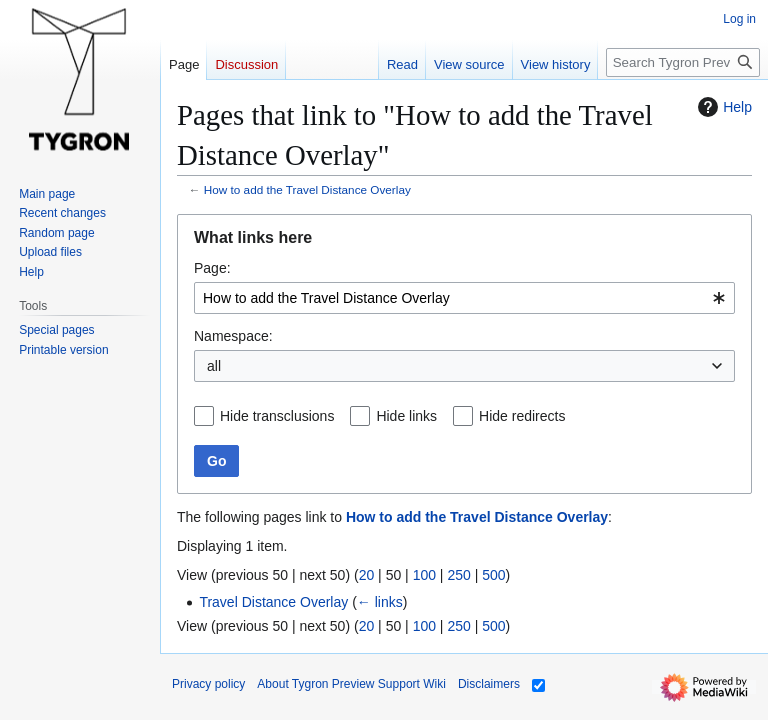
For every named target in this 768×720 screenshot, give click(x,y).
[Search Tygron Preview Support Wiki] (683, 62)
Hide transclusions (277, 416)
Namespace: (233, 336)
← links (380, 602)
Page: (212, 268)
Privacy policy (208, 684)
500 (493, 575)
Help (722, 107)
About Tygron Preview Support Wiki (351, 684)
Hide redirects (522, 416)
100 (424, 575)
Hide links (406, 416)
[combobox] (464, 298)
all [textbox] (214, 366)
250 (458, 575)
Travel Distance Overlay (273, 602)
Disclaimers (489, 684)
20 (367, 575)
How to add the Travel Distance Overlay (307, 189)
